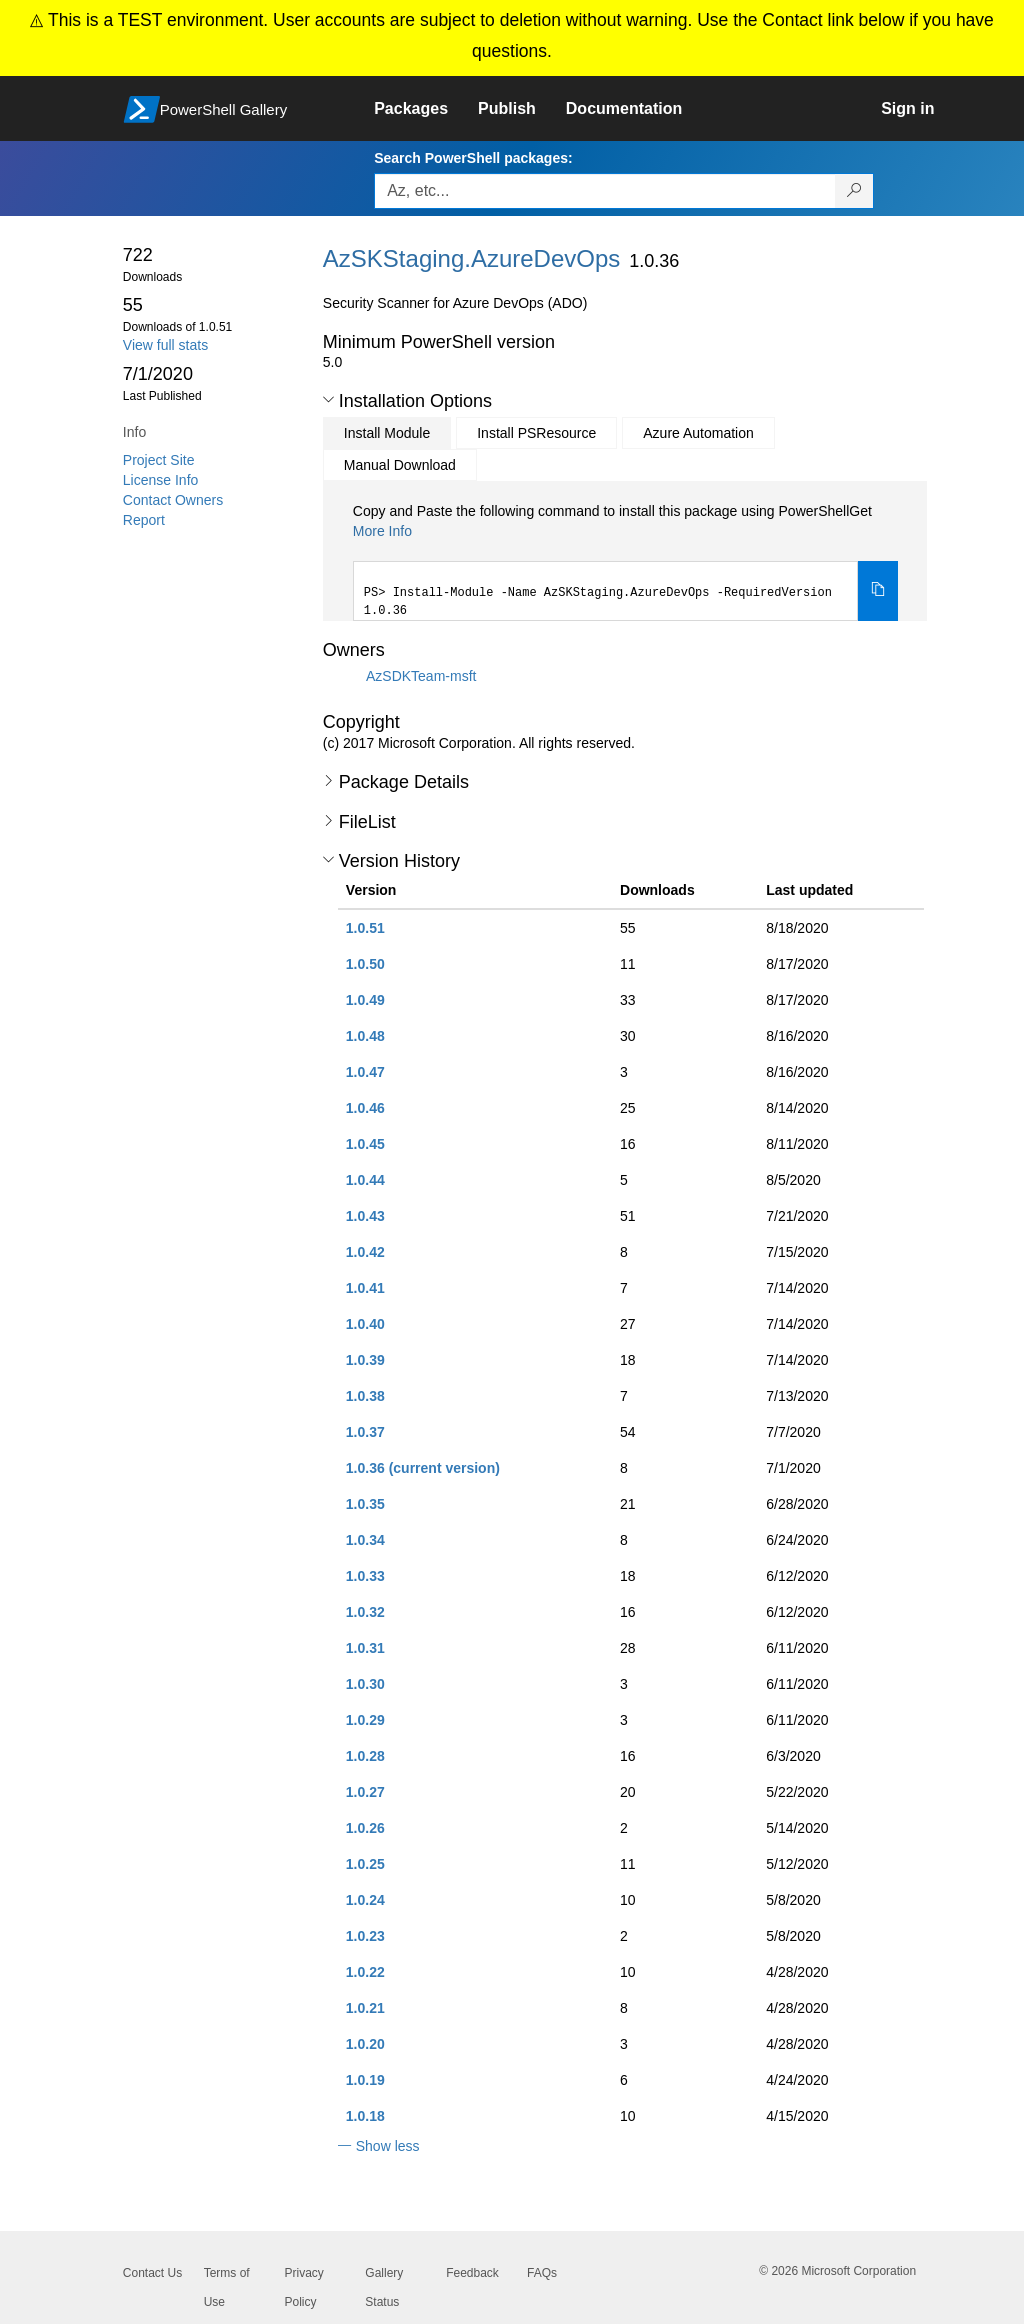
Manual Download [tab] (400, 465)
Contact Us (152, 2273)
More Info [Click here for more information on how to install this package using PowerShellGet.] (382, 531)
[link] (426, 109)
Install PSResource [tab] (536, 433)
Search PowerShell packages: (473, 158)
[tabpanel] (626, 561)
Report (144, 520)
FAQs (542, 2273)
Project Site (159, 460)
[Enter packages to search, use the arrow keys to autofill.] (605, 191)
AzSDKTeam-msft (421, 676)
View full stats (165, 345)
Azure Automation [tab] (698, 433)
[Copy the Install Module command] (878, 591)
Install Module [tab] (387, 433)
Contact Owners (173, 500)
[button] (328, 400)
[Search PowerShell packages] (854, 191)
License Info (161, 480)
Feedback (472, 2273)
